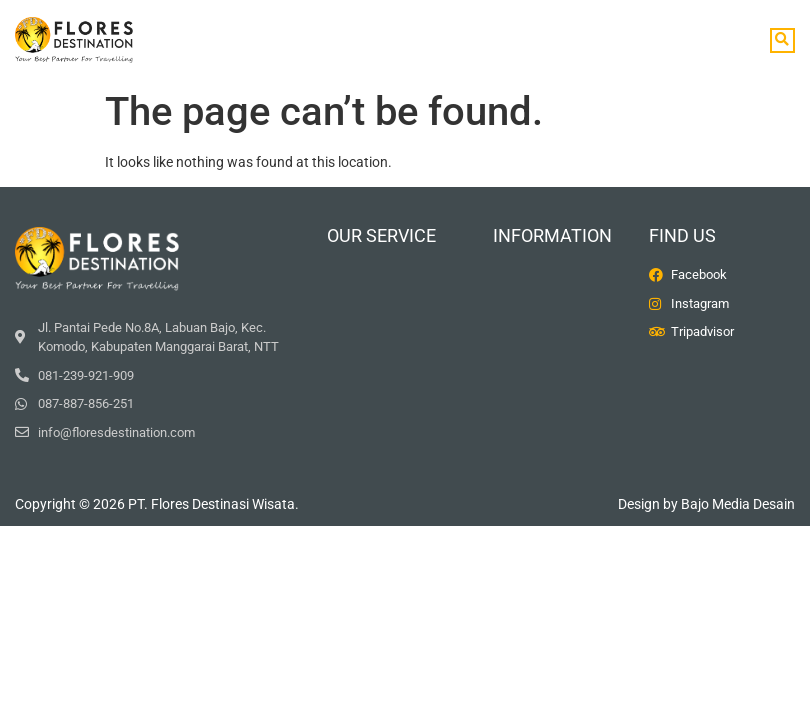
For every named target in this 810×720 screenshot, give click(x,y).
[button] (782, 40)
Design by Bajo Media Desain (706, 504)
